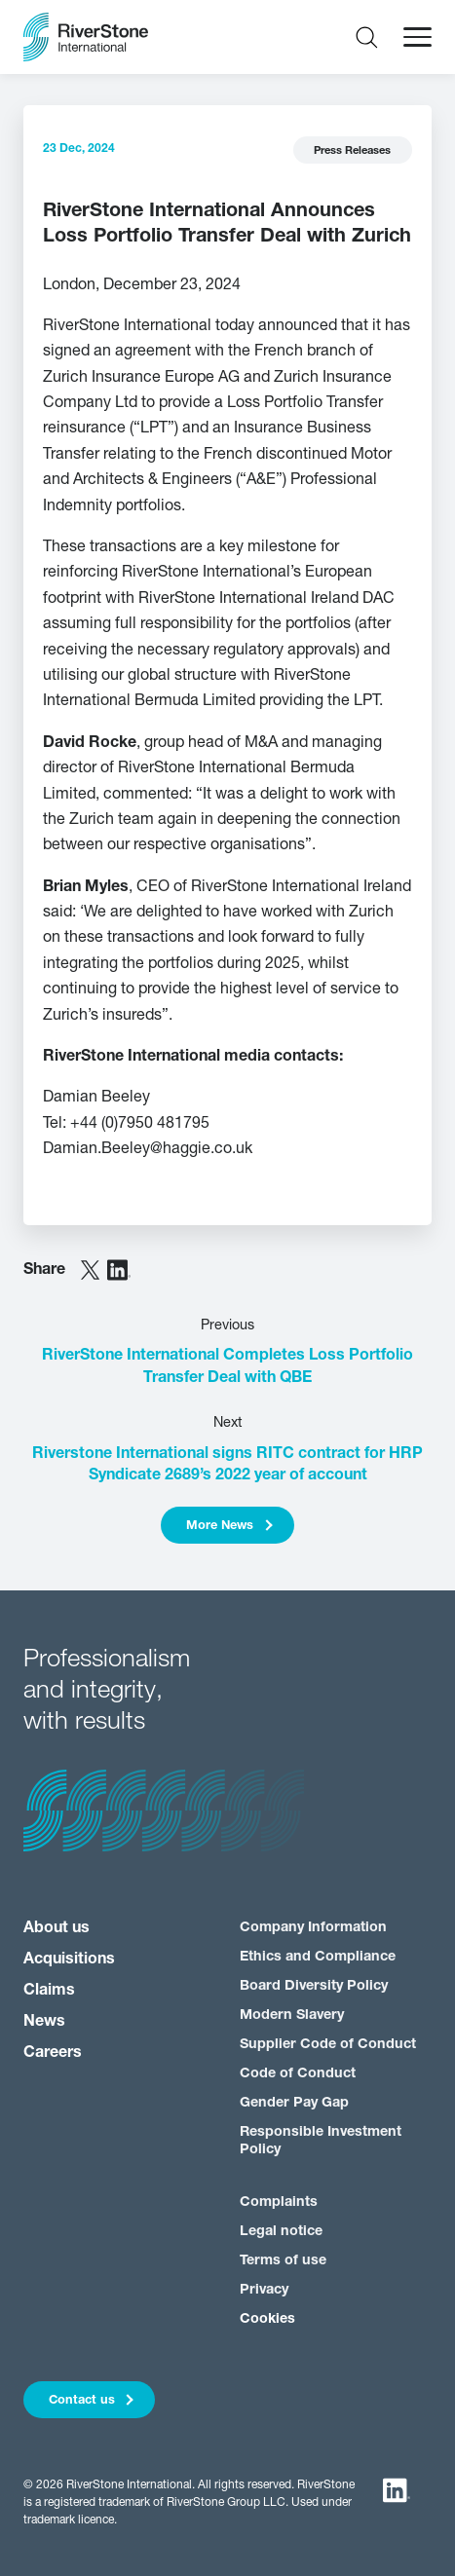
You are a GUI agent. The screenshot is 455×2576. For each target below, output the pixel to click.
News (44, 2022)
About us (56, 1928)
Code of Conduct (298, 2074)
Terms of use (283, 2261)
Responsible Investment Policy (320, 2140)
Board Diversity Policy (314, 1986)
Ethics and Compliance (318, 1957)
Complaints (279, 2202)
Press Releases (352, 151)
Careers (52, 2053)
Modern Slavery (292, 2015)
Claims (49, 1990)
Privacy (264, 2290)
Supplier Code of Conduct (328, 2044)
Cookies (267, 2319)
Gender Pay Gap (294, 2103)
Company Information (313, 1928)
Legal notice (281, 2231)
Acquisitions (69, 1959)
